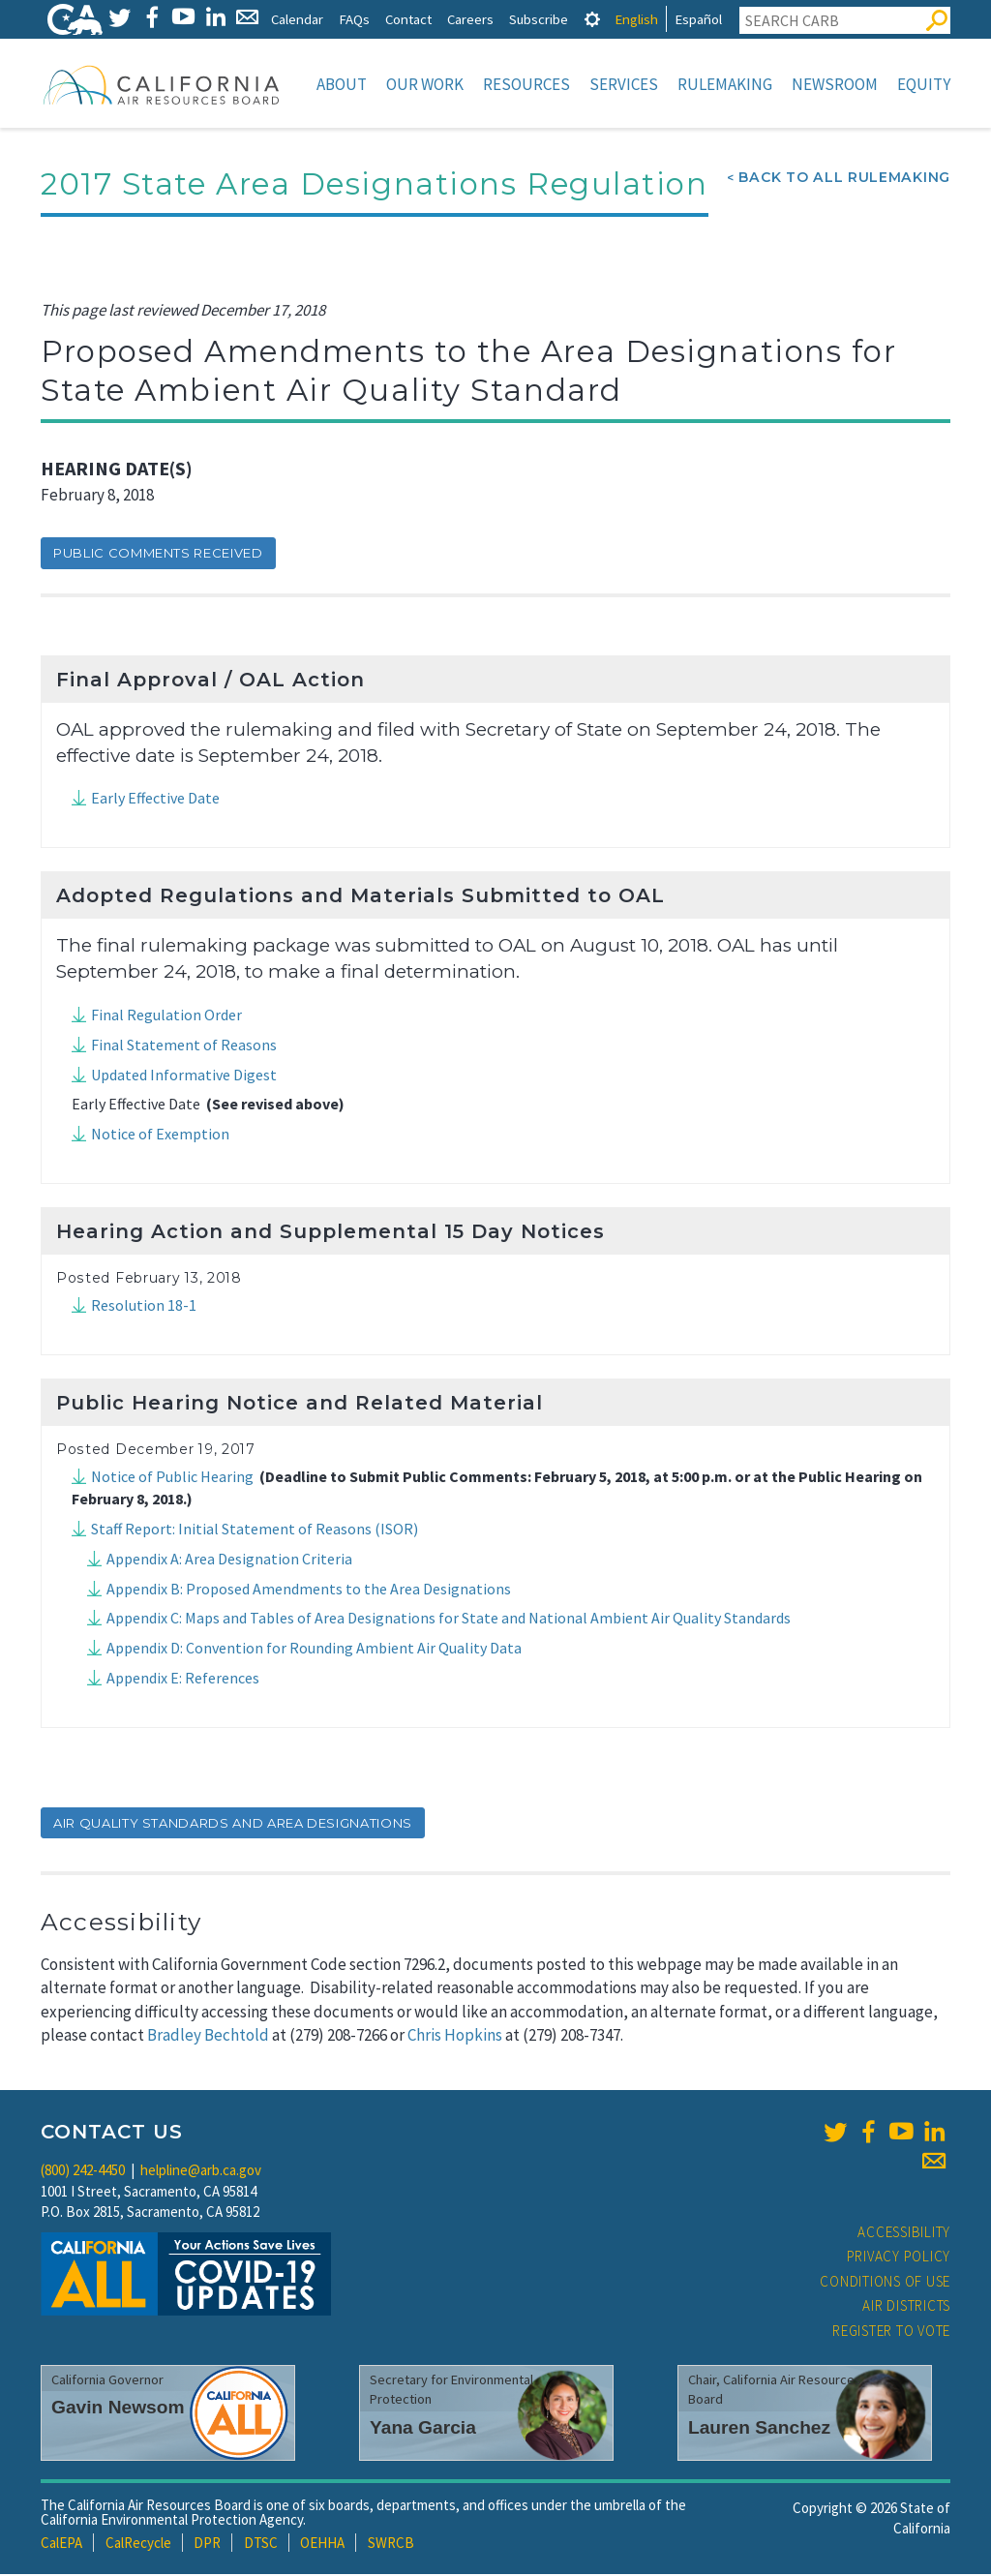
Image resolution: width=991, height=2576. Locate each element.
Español (698, 19)
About (341, 84)
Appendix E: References (182, 1679)
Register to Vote (891, 2332)
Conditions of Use (885, 2283)
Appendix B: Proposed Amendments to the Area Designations (308, 1590)
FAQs (354, 19)
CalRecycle (138, 2544)
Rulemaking (724, 84)
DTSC (261, 2544)
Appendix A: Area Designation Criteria (229, 1560)
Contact (408, 19)
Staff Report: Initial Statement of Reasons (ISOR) (254, 1530)
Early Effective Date (155, 799)
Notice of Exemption (160, 1135)
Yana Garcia (423, 2429)
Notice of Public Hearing (172, 1478)
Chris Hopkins (454, 2036)
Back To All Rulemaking (844, 179)
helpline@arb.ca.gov (200, 2172)
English (636, 19)
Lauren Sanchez (759, 2429)
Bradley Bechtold (208, 2036)
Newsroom (835, 84)
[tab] (592, 19)
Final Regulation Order (166, 1016)
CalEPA (61, 2544)
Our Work (425, 84)
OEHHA (322, 2544)
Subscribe (538, 19)
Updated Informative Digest (184, 1076)
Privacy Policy (899, 2258)
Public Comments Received (158, 554)
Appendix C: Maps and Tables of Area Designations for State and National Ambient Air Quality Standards (448, 1619)
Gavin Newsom (118, 2409)
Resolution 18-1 (143, 1307)
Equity (923, 84)
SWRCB (391, 2544)
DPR (207, 2544)
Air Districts (906, 2307)
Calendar (297, 19)
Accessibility (903, 2234)
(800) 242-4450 (83, 2172)
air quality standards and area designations (232, 1825)
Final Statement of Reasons (184, 1046)
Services (623, 84)
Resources (526, 84)
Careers (470, 19)
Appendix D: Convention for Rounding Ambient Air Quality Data (314, 1649)
